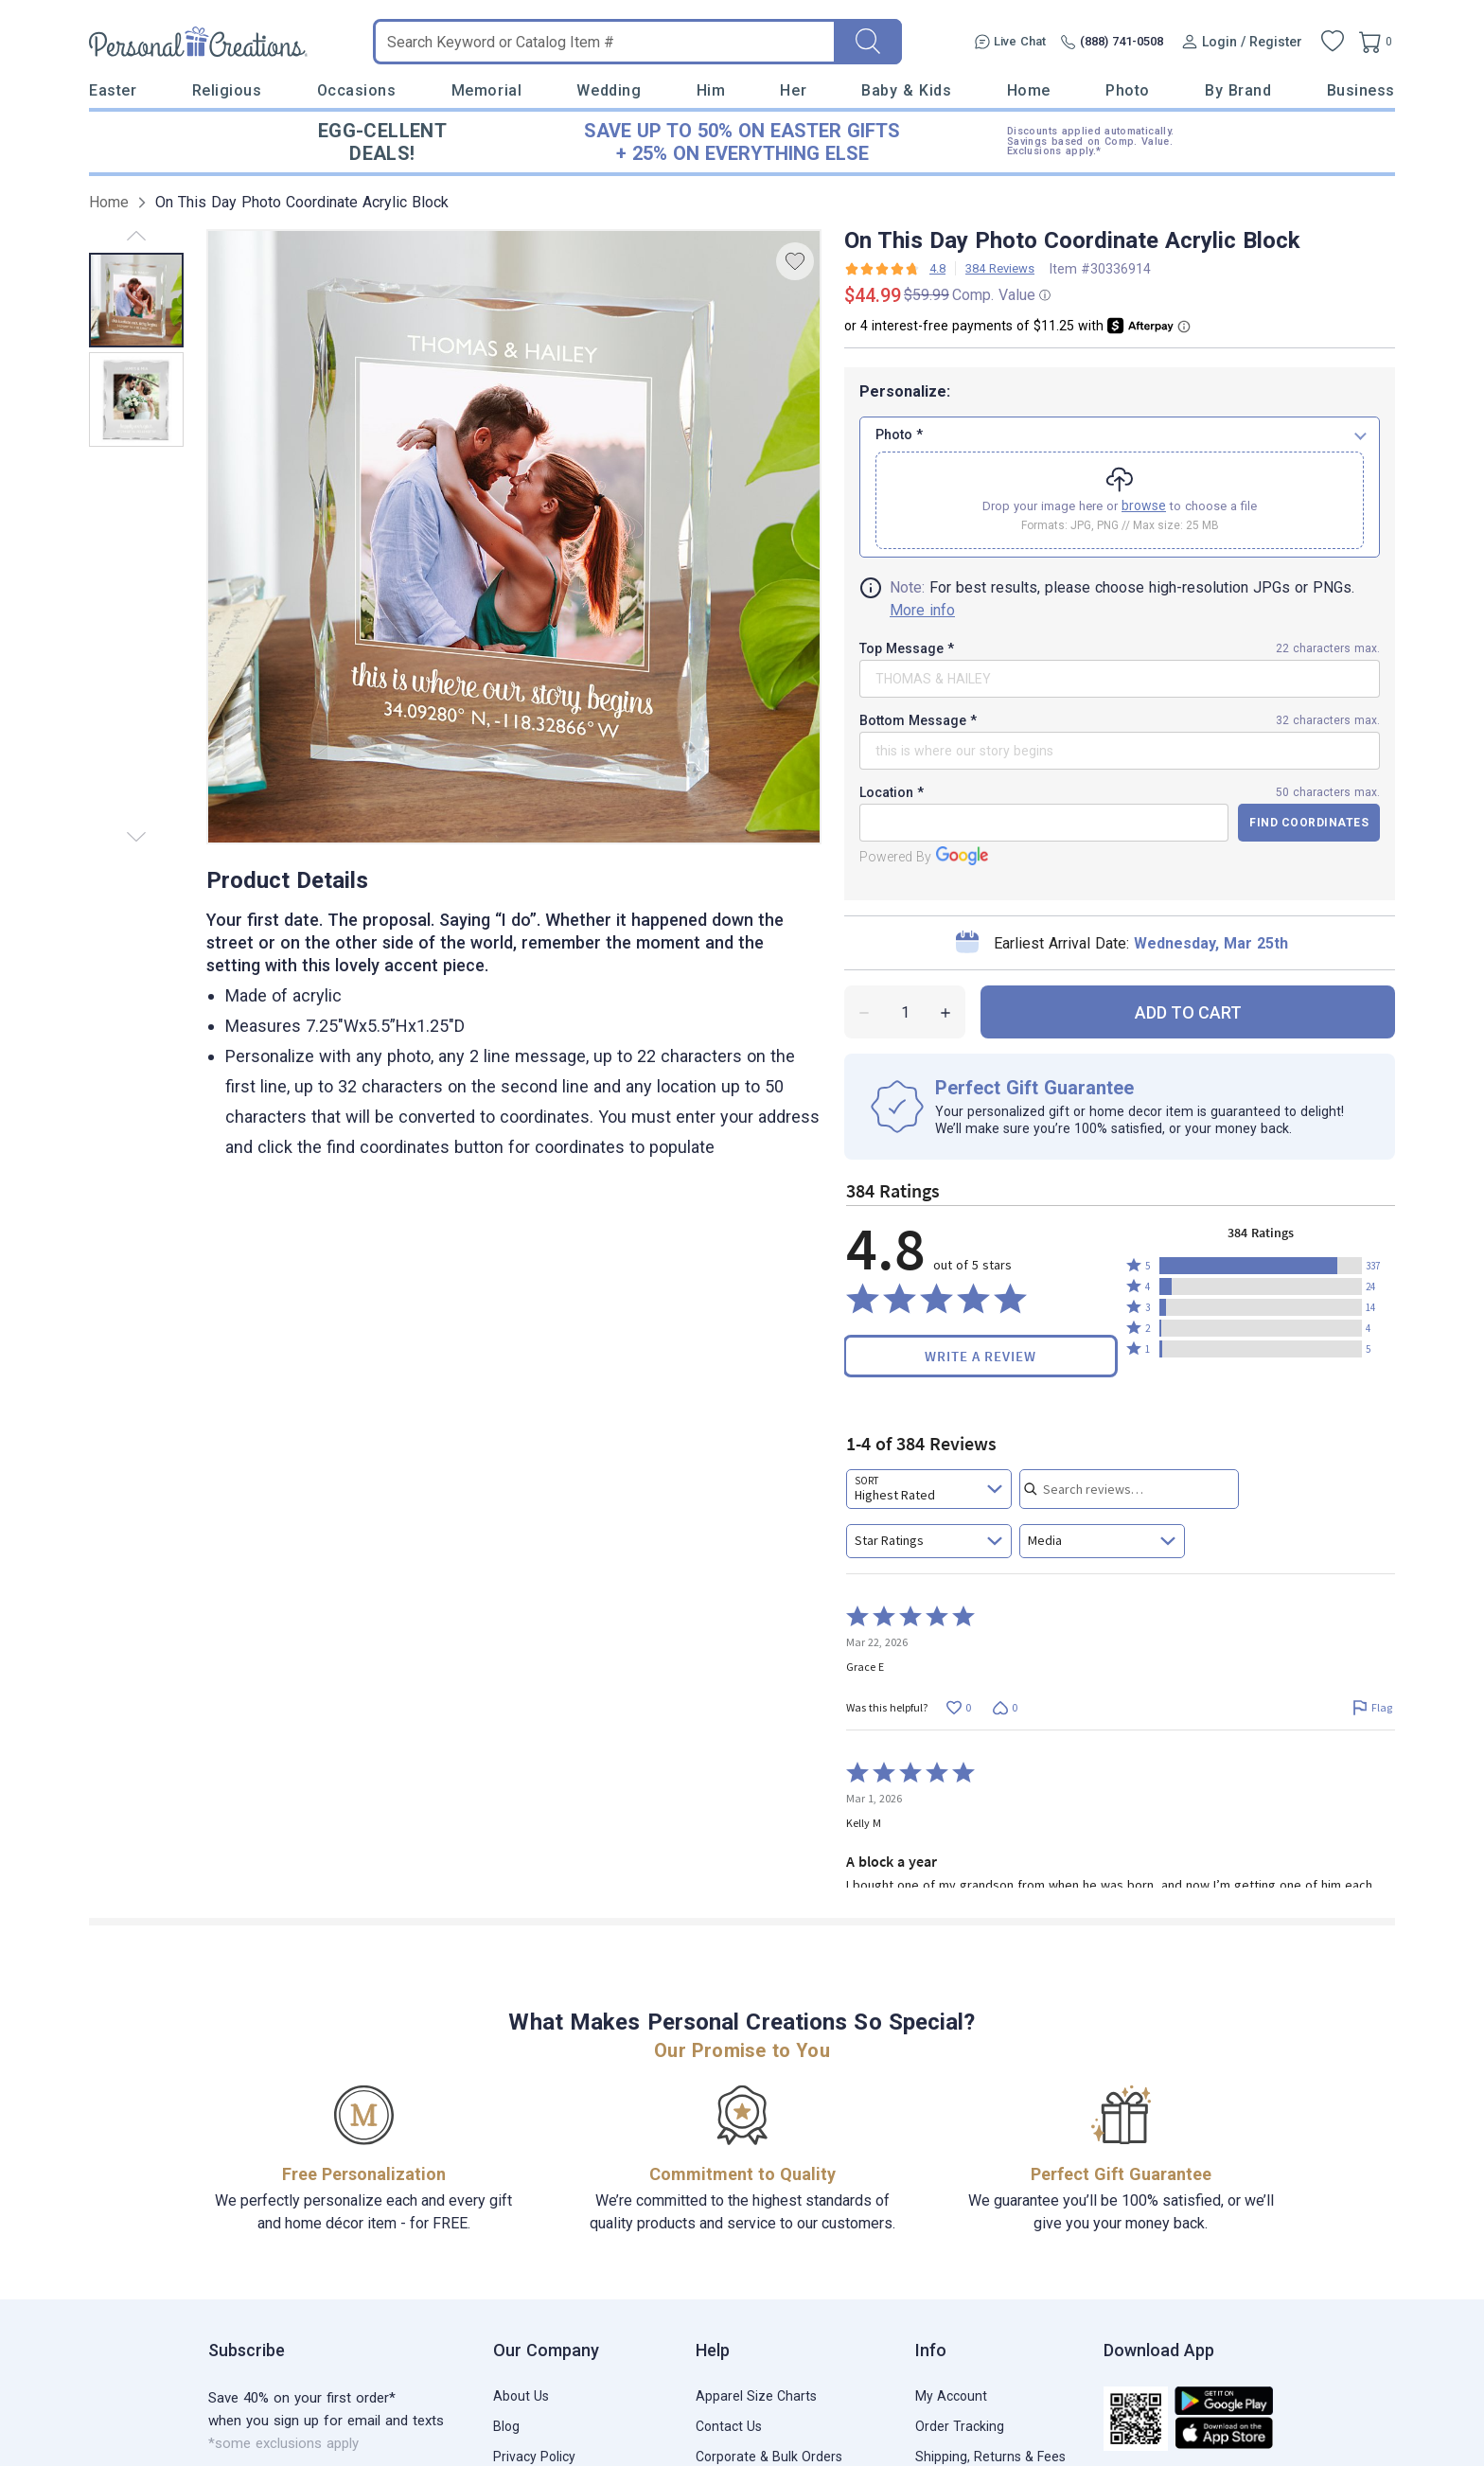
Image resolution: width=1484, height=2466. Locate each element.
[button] (1260, 1265)
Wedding (608, 90)
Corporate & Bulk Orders (769, 2456)
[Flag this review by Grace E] (1372, 1708)
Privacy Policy (534, 2456)
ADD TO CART (1188, 1012)
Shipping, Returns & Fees (990, 2456)
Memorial (486, 90)
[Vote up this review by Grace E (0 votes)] (958, 1708)
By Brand (1238, 90)
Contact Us (729, 2426)
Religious (227, 90)
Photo (1127, 90)
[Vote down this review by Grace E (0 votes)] (1004, 1708)
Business (1361, 90)
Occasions (357, 90)
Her (793, 90)
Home (1029, 90)
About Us (521, 2396)
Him (711, 90)
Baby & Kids (906, 90)
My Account (951, 2396)
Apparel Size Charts (756, 2396)
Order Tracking (959, 2426)
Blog (506, 2426)
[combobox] (929, 1489)
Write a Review (980, 1356)
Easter (112, 90)
